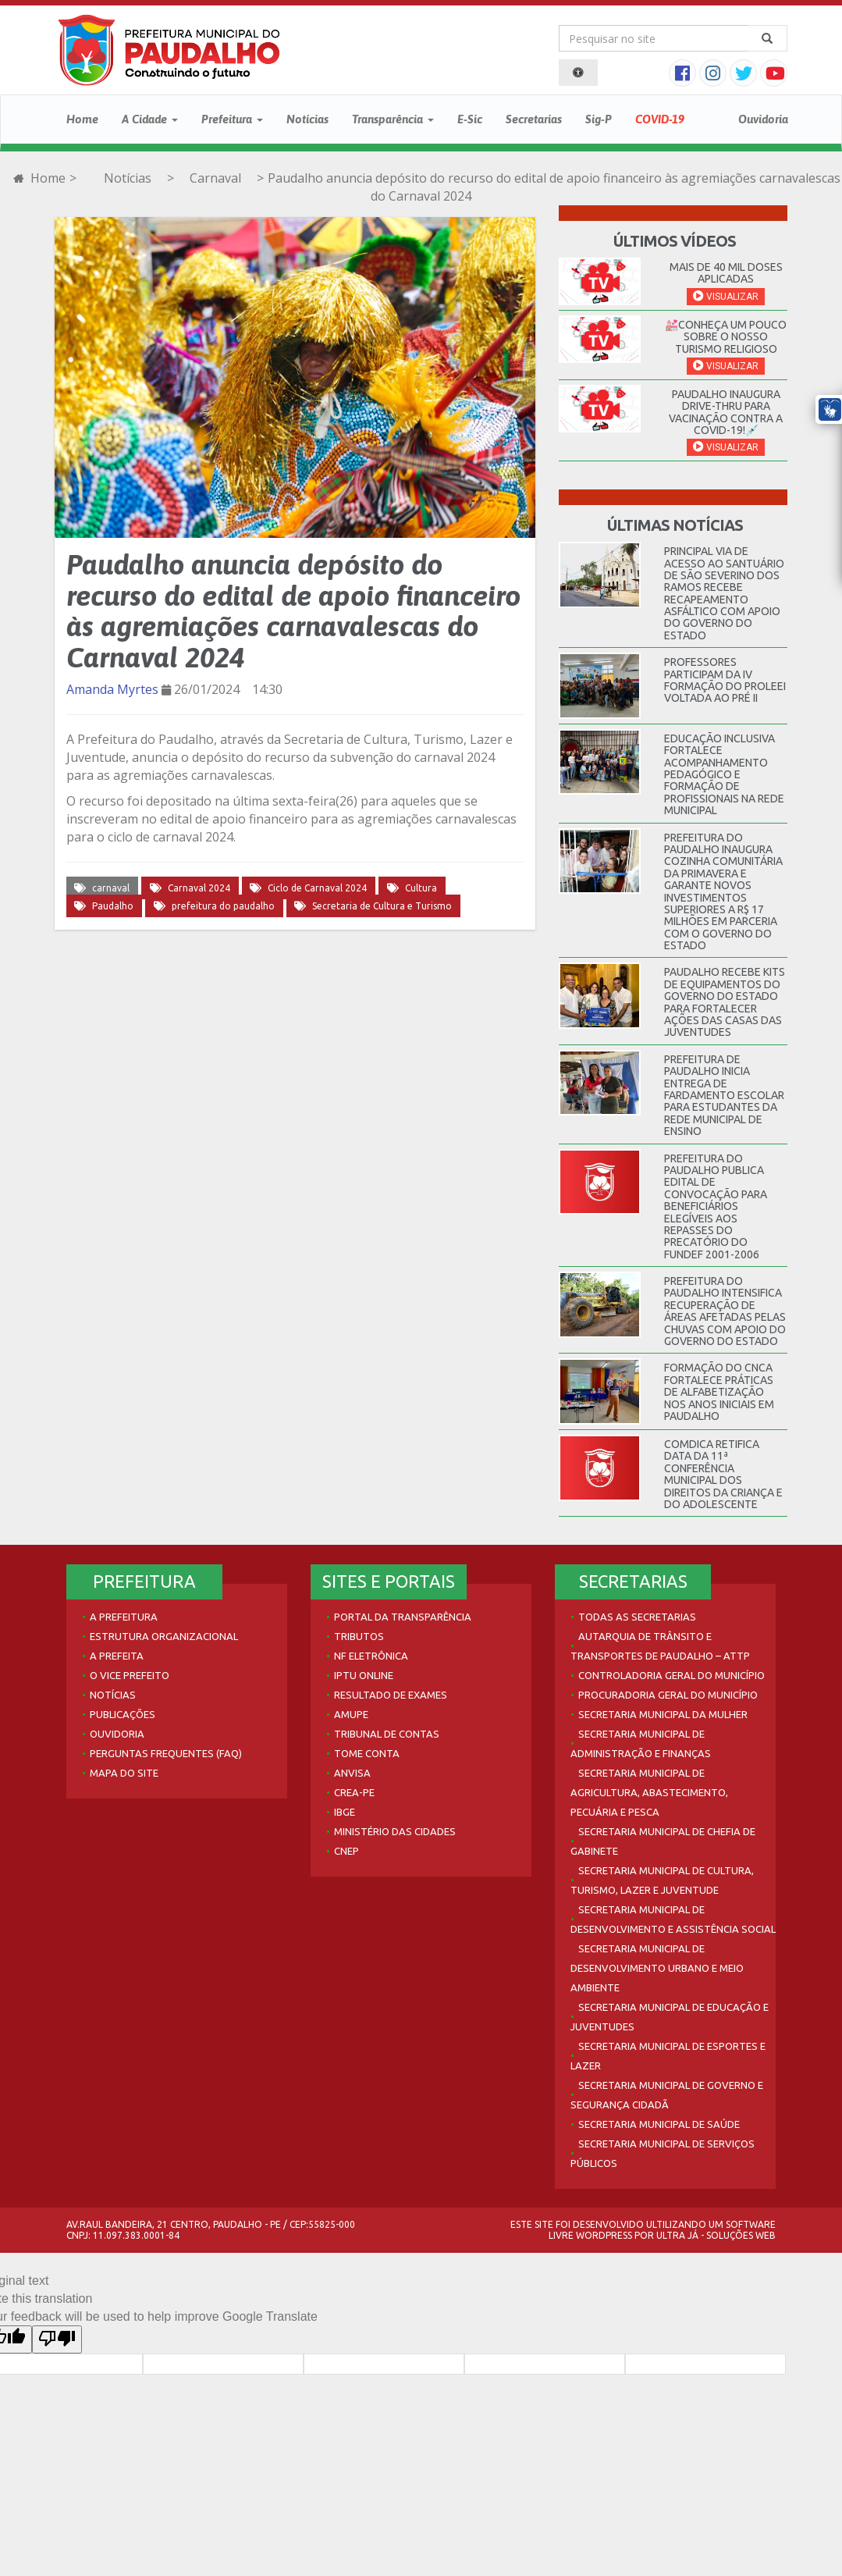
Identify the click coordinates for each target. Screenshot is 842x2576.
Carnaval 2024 (199, 888)
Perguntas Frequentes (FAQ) (166, 1753)
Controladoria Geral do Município (671, 1675)
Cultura (421, 888)
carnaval (111, 888)
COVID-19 (659, 119)
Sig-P (598, 119)
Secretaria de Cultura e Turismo (382, 906)
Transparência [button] (393, 119)
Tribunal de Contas (386, 1733)
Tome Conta (367, 1753)
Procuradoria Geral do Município (668, 1694)
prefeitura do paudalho (223, 906)
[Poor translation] (57, 2339)
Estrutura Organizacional (164, 1636)
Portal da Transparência (402, 1616)
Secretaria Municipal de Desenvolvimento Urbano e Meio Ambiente (657, 1968)
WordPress (604, 2235)
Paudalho (112, 906)
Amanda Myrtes (112, 689)
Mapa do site (124, 1772)
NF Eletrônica (371, 1655)
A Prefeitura (124, 1616)
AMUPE (351, 1714)
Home (82, 119)
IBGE (344, 1811)
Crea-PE (354, 1792)
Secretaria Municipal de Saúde (659, 2124)
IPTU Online (363, 1675)
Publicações (122, 1714)
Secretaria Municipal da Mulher (663, 1714)
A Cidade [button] (150, 119)
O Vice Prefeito (129, 1675)
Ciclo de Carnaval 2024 (317, 888)
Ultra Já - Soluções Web (716, 2235)
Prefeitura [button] (232, 119)
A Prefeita (117, 1655)
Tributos (359, 1636)
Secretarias (534, 119)
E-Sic (469, 119)
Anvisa (352, 1772)
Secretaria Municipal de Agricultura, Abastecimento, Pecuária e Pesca (649, 1792)
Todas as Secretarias (637, 1616)
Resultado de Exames (390, 1694)
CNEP (346, 1850)
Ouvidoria (763, 119)
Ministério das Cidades (395, 1831)
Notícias (307, 119)
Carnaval (215, 178)
